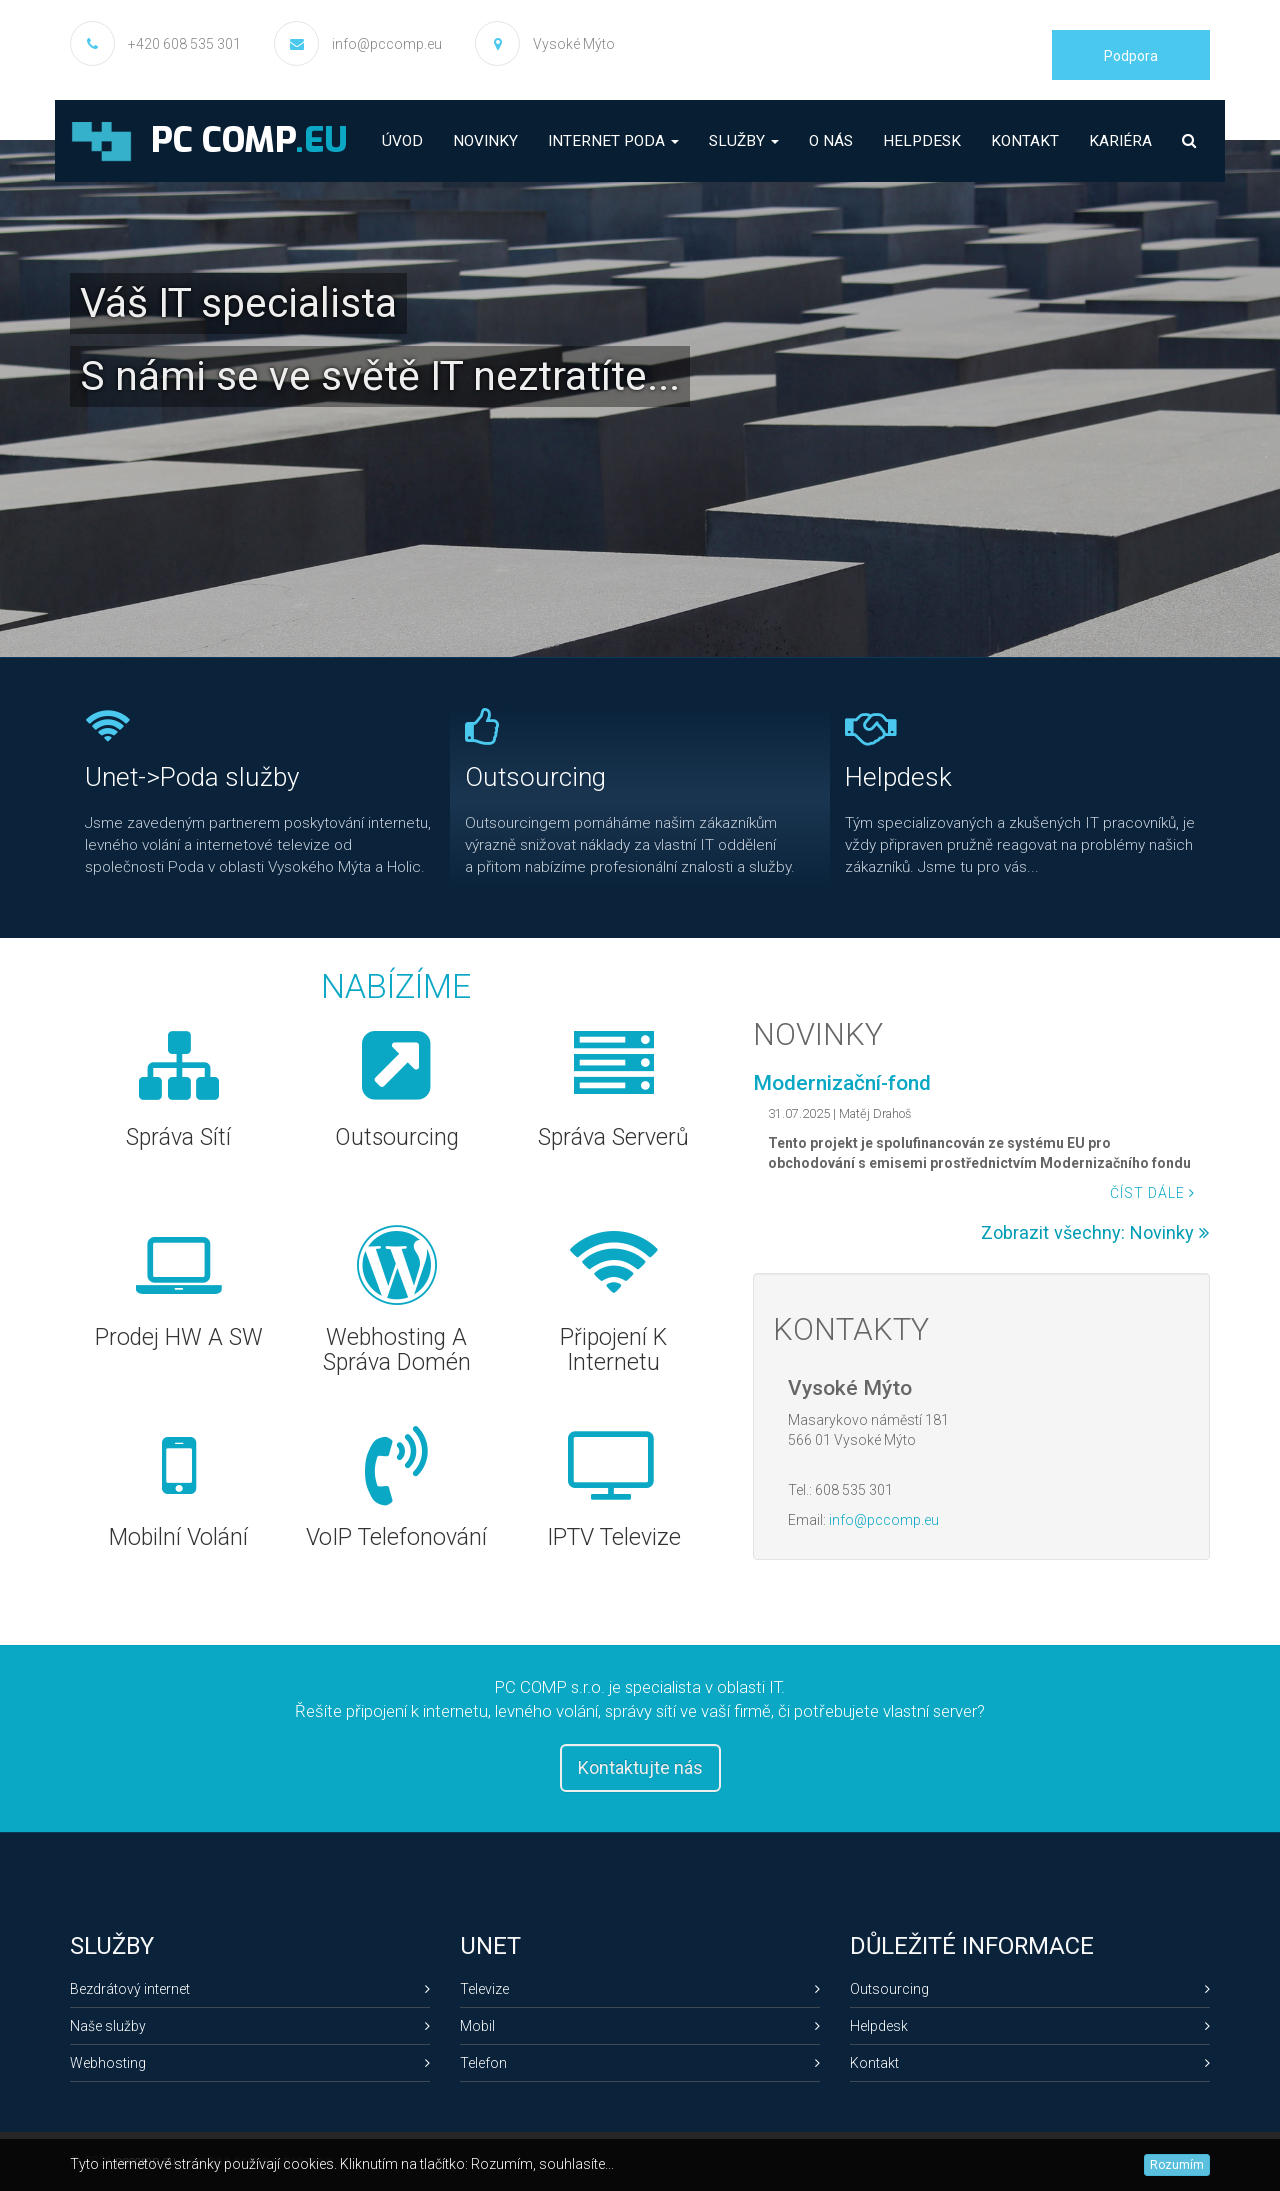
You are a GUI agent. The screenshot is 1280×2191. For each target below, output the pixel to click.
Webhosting (250, 2063)
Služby (744, 141)
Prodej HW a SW (180, 1337)
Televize (640, 1989)
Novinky (485, 141)
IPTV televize (615, 1537)
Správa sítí (179, 1137)
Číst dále (1152, 1193)
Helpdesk (922, 141)
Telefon (640, 2063)
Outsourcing (397, 1137)
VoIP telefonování (397, 1537)
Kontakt (1025, 141)
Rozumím (1177, 2165)
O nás (831, 141)
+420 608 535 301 (184, 44)
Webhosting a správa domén (397, 1350)
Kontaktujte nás (640, 1767)
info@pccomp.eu (387, 44)
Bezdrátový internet (250, 1989)
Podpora (1131, 56)
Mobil (640, 2026)
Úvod (402, 141)
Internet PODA (613, 141)
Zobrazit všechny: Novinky (1095, 1232)
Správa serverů (614, 1137)
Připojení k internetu (614, 1350)
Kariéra (1120, 141)
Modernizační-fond (842, 1083)
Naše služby (250, 2026)
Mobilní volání (179, 1537)
